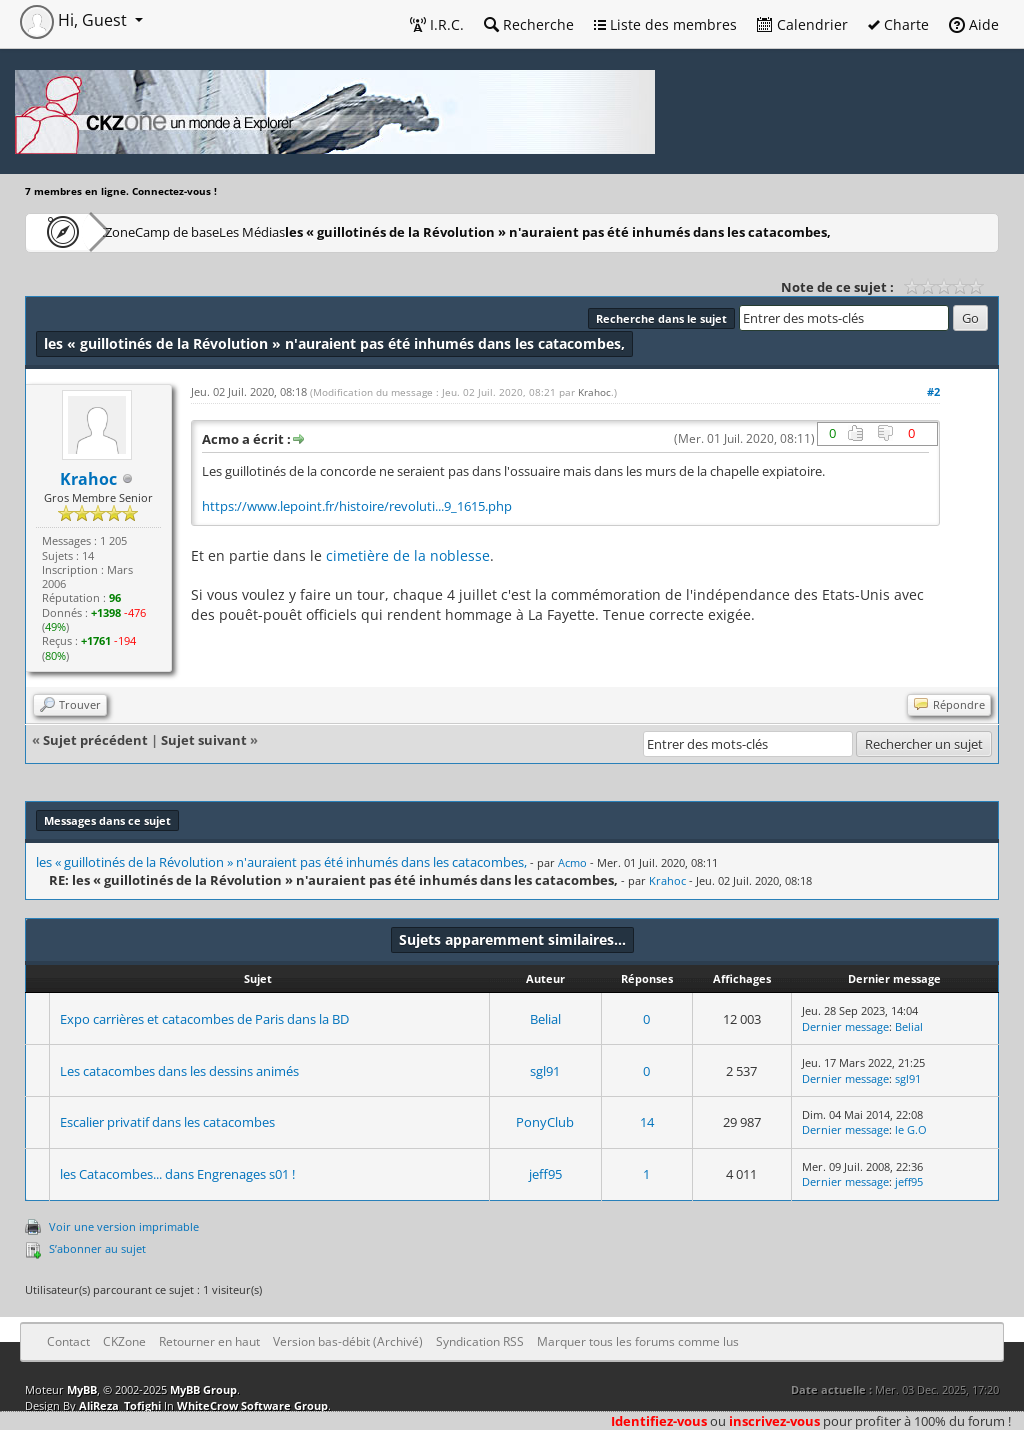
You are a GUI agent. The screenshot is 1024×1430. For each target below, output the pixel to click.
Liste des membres (665, 24)
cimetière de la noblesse (408, 555)
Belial (545, 1019)
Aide (974, 24)
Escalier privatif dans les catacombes (167, 1122)
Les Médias (353, 231)
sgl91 (545, 1071)
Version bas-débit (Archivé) (348, 1341)
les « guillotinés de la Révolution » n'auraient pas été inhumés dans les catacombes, (656, 231)
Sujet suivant (204, 740)
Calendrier (802, 24)
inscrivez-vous (774, 1421)
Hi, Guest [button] (75, 20)
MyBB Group (203, 1389)
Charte (898, 24)
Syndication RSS (480, 1341)
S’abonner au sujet (97, 1248)
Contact (68, 1341)
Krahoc (594, 392)
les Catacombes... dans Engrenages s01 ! (177, 1174)
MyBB (82, 1389)
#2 (933, 391)
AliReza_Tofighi (120, 1405)
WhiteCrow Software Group (252, 1405)
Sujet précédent (95, 740)
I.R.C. (437, 24)
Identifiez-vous (659, 1421)
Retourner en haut (209, 1341)
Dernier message (845, 1026)
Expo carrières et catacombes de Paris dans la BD (204, 1019)
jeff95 (545, 1174)
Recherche (529, 24)
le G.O (911, 1129)
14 (647, 1122)
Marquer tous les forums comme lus (638, 1341)
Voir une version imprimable (124, 1226)
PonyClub (545, 1122)
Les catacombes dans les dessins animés (179, 1071)
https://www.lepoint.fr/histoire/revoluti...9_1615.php (357, 506)
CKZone (140, 231)
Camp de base (242, 231)
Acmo (572, 862)
